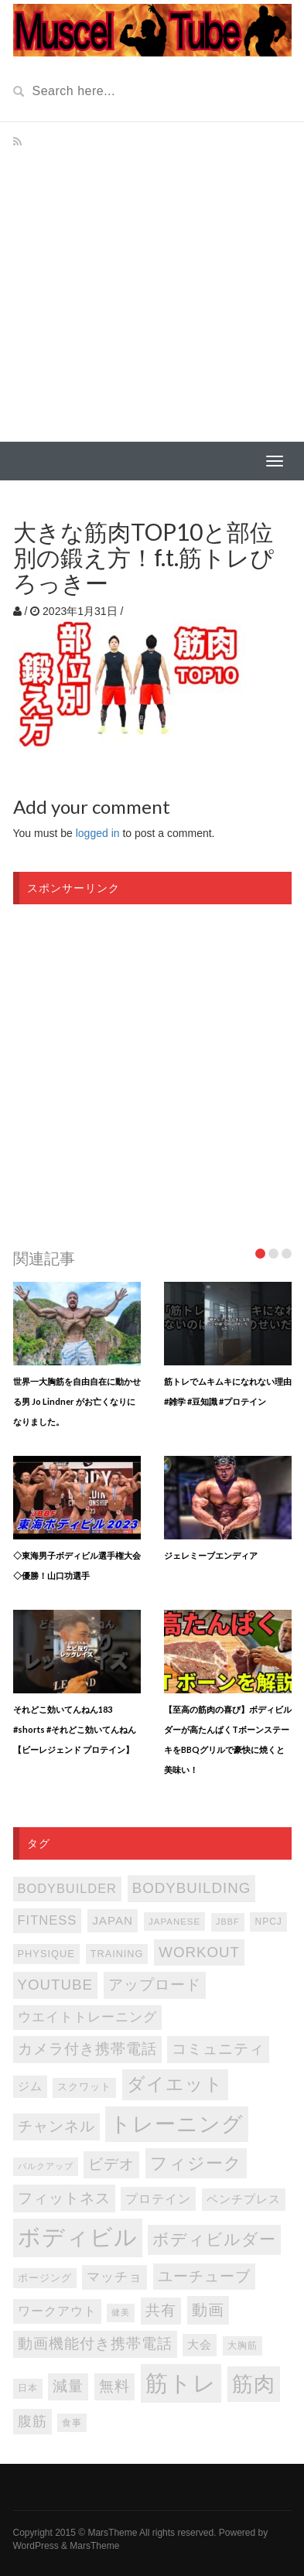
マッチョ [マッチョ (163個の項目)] (114, 2277)
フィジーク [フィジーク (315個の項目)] (196, 2163)
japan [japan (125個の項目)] (112, 1920)
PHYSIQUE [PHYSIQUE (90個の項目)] (46, 1953)
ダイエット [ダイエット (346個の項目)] (175, 2084)
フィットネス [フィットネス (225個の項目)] (64, 2197)
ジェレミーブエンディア (211, 1555)
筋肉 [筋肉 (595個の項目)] (253, 2384)
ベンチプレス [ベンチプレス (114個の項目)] (244, 2199)
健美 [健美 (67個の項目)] (120, 2312)
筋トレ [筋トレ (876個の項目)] (181, 2383)
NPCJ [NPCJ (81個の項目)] (268, 1921)
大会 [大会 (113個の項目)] (199, 2345)
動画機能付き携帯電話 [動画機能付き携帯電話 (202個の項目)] (95, 2343)
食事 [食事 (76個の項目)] (72, 2422)
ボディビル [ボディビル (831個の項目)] (78, 2237)
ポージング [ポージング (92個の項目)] (45, 2278)
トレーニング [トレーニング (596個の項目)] (177, 2124)
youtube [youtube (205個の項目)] (56, 1984)
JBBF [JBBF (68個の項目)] (227, 1921)
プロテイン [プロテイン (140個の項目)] (158, 2198)
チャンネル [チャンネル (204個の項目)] (56, 2126)
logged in (98, 833)
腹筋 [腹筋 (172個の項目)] (32, 2421)
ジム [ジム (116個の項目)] (30, 2086)
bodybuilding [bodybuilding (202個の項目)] (191, 1888)
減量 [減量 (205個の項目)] (68, 2386)
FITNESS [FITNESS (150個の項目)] (47, 1920)
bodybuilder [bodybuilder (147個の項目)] (67, 1888)
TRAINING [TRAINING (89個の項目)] (117, 1954)
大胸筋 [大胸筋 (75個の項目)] (242, 2345)
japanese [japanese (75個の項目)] (174, 1921)
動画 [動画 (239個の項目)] (208, 2309)
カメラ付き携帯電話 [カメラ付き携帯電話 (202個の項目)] (87, 2049)
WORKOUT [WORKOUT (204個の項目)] (199, 1952)
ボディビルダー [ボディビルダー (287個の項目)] (214, 2239)
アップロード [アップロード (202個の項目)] (154, 1984)
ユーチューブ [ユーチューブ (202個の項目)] (204, 2276)
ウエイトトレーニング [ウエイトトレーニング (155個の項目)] (87, 2017)
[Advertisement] (152, 282)
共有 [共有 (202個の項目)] (160, 2310)
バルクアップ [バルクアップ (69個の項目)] (45, 2166)
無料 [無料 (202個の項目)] (114, 2386)
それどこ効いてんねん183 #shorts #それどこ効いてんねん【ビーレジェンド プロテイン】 (74, 1729)
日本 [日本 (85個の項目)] (28, 2388)
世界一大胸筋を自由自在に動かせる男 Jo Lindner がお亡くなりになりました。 (77, 1401)
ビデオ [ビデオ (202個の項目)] (111, 2164)
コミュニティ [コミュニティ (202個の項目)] (218, 2049)
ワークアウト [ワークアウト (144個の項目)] (57, 2311)
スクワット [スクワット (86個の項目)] (84, 2087)
